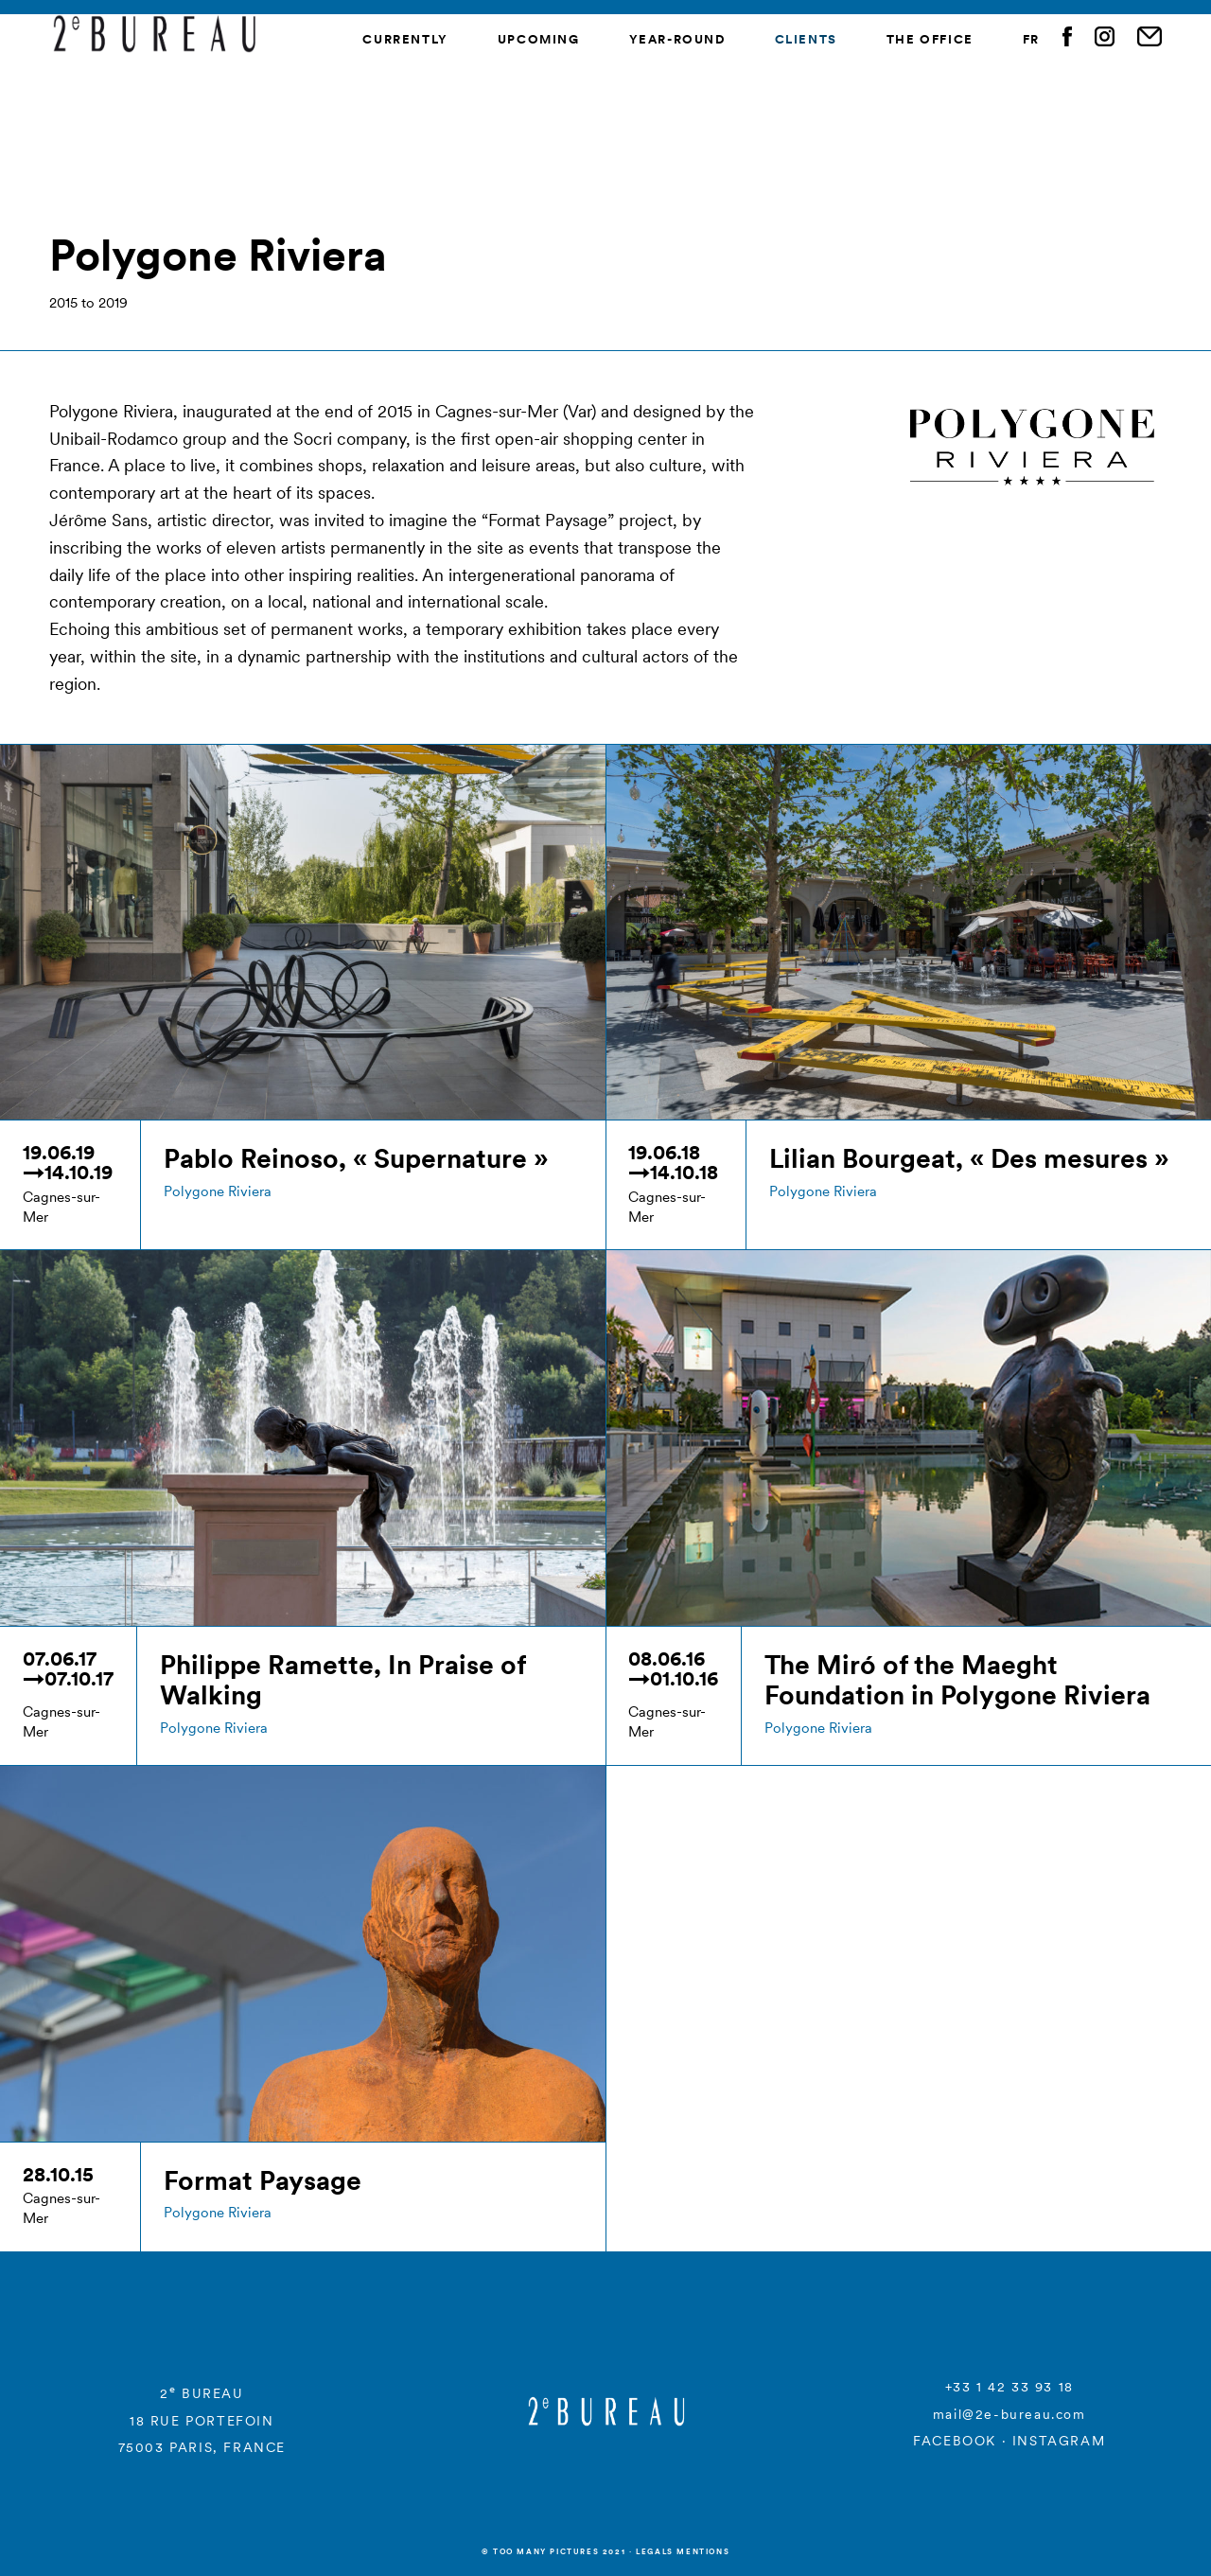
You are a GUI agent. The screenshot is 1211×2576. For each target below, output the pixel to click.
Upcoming (539, 39)
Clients (806, 39)
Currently (405, 39)
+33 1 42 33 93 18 (1009, 2386)
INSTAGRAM (1058, 2440)
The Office (930, 39)
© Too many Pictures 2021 (553, 2551)
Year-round (677, 39)
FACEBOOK (954, 2440)
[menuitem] (1031, 40)
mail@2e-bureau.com (1009, 2414)
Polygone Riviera (218, 1191)
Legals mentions (682, 2551)
